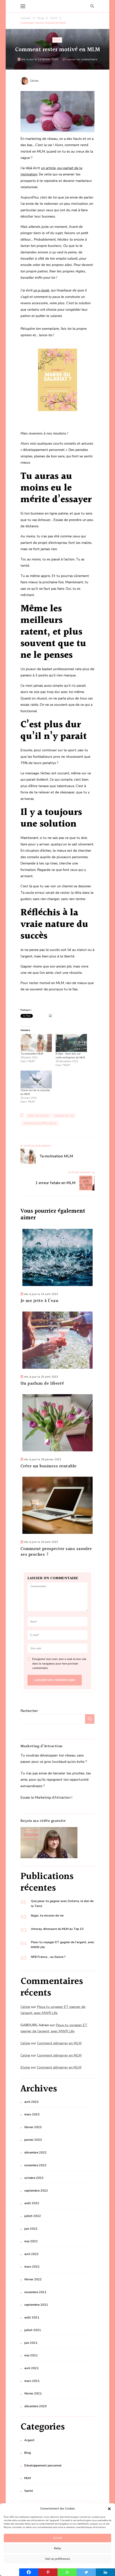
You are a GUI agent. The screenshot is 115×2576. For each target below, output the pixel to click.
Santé (28, 2491)
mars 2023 (32, 2114)
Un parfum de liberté (42, 1383)
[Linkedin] (105, 2572)
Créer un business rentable (48, 1466)
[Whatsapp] (67, 2572)
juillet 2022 (32, 2216)
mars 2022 (32, 2267)
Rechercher (29, 1711)
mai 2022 (31, 2241)
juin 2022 (31, 2229)
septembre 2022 (36, 2191)
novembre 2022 (35, 2165)
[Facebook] (28, 2572)
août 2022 (31, 2203)
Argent (29, 2440)
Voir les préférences (57, 2559)
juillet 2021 (32, 2330)
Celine (29, 81)
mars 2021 (32, 2381)
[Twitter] (86, 2572)
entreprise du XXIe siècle (40, 1123)
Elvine (25, 2067)
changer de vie (63, 1115)
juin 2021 (31, 2343)
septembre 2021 (36, 2305)
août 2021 (31, 2317)
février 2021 (33, 2393)
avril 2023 (31, 2102)
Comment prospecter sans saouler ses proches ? (56, 1552)
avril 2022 (31, 2254)
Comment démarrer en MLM (59, 2043)
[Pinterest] (48, 2572)
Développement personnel (42, 2465)
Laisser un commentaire (82, 59)
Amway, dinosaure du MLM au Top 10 (57, 1929)
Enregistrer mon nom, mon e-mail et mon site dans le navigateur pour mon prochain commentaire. (59, 1663)
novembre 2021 (35, 2292)
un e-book (41, 290)
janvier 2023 (33, 2140)
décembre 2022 (35, 2152)
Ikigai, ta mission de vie (47, 1915)
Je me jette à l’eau (39, 1301)
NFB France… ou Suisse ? (48, 1957)
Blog (27, 2453)
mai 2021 (31, 2355)
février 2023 (33, 2127)
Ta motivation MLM (31, 1054)
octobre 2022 (34, 2178)
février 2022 (33, 2279)
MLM (57, 40)
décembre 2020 (35, 2406)
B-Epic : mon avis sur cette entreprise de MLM (70, 1055)
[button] (109, 2509)
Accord (57, 2538)
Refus (57, 2548)
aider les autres (38, 1115)
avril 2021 (31, 2368)
